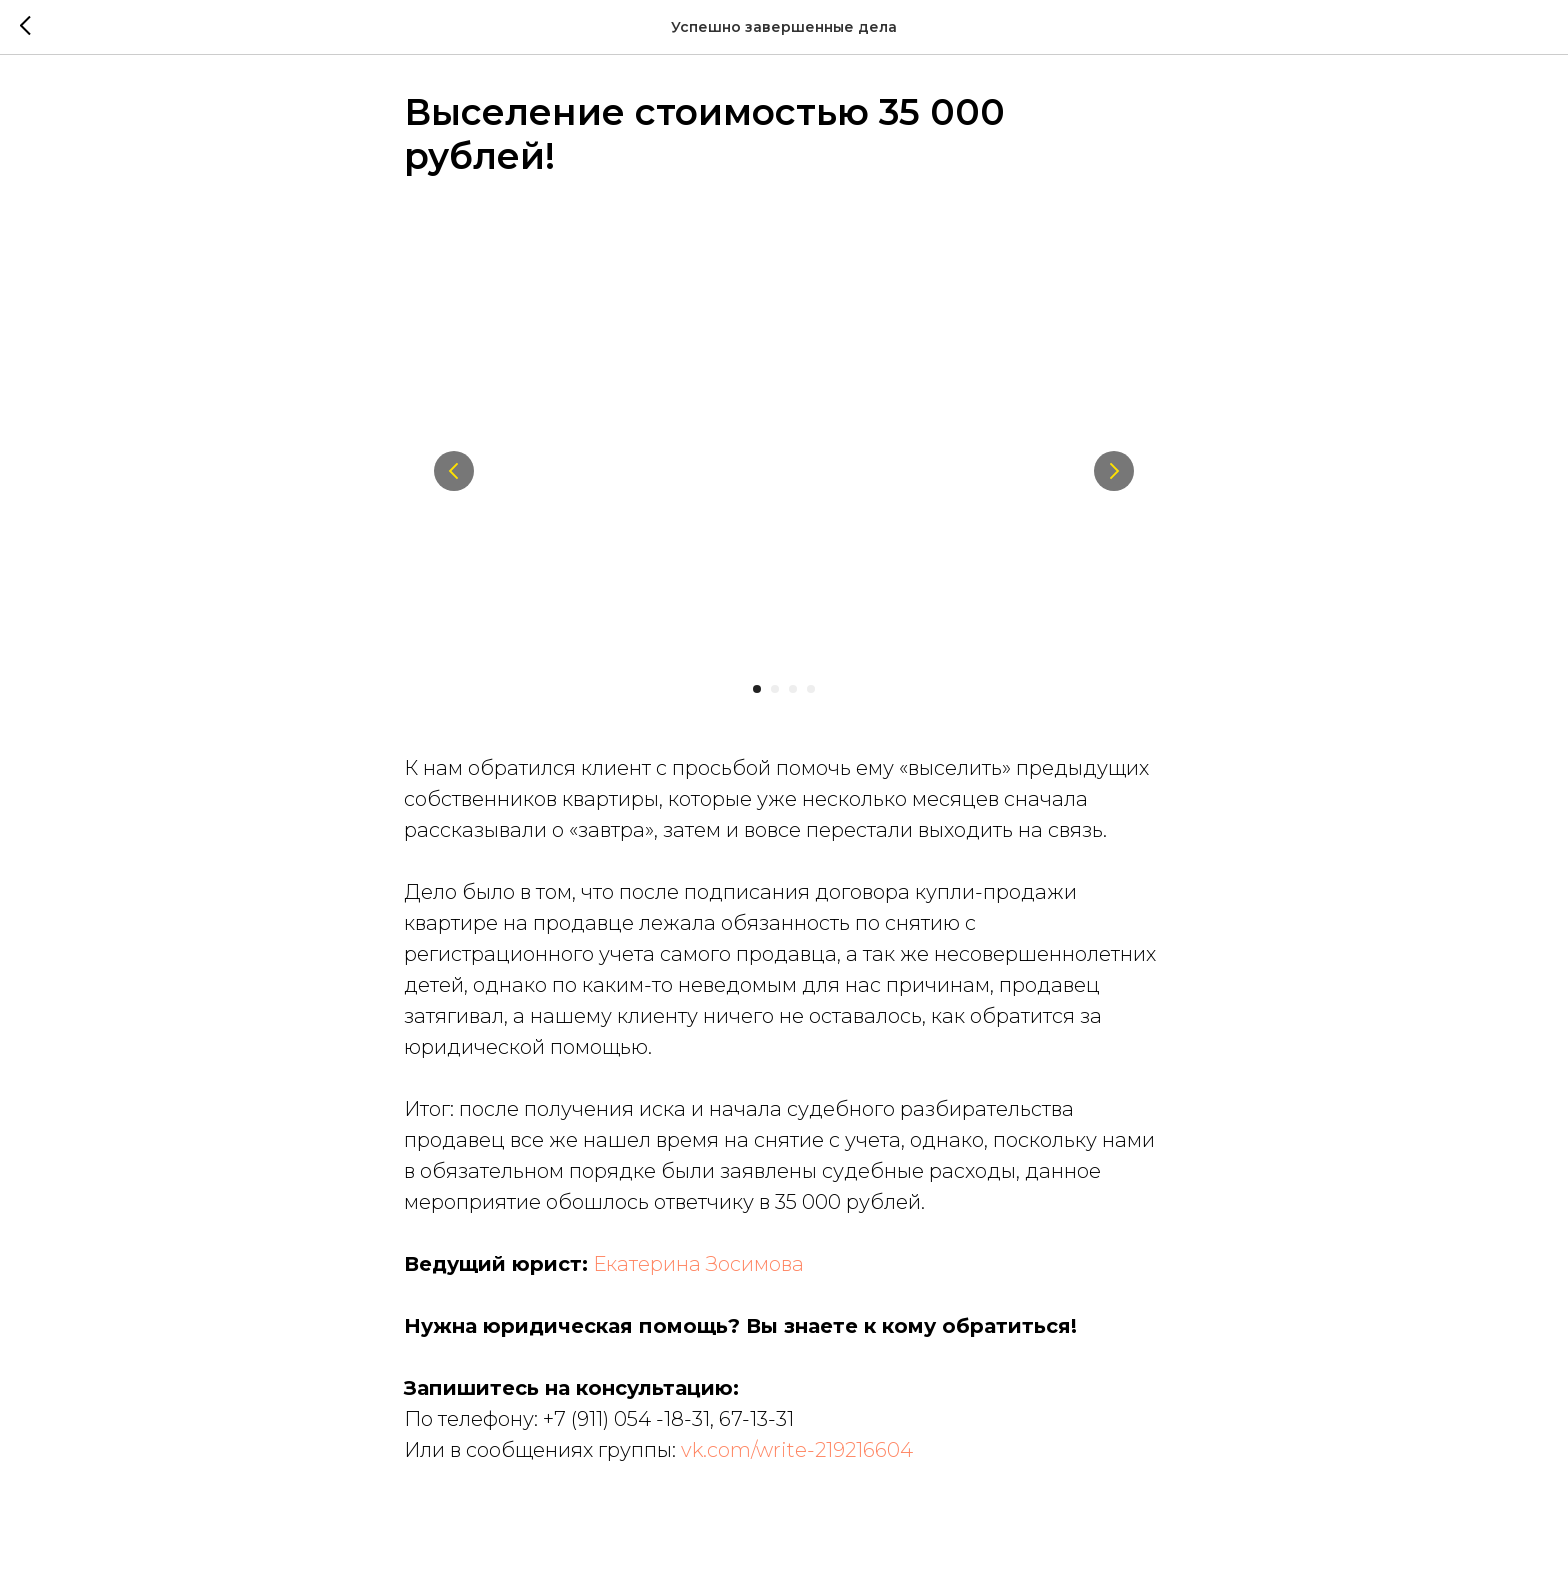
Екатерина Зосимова (698, 1269)
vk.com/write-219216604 (797, 1455)
